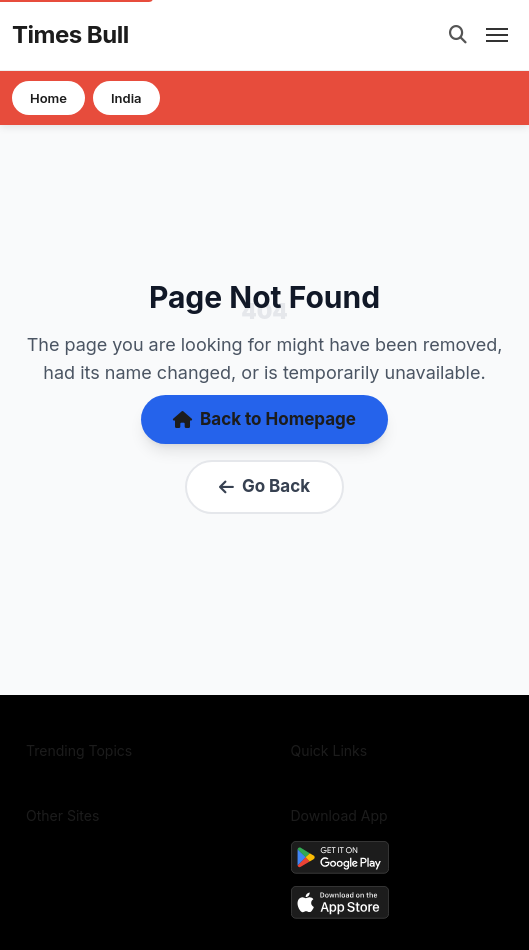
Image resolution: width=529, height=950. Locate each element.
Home (48, 98)
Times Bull (70, 34)
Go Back (264, 486)
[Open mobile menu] (497, 35)
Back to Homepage (264, 419)
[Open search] (458, 35)
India (126, 98)
